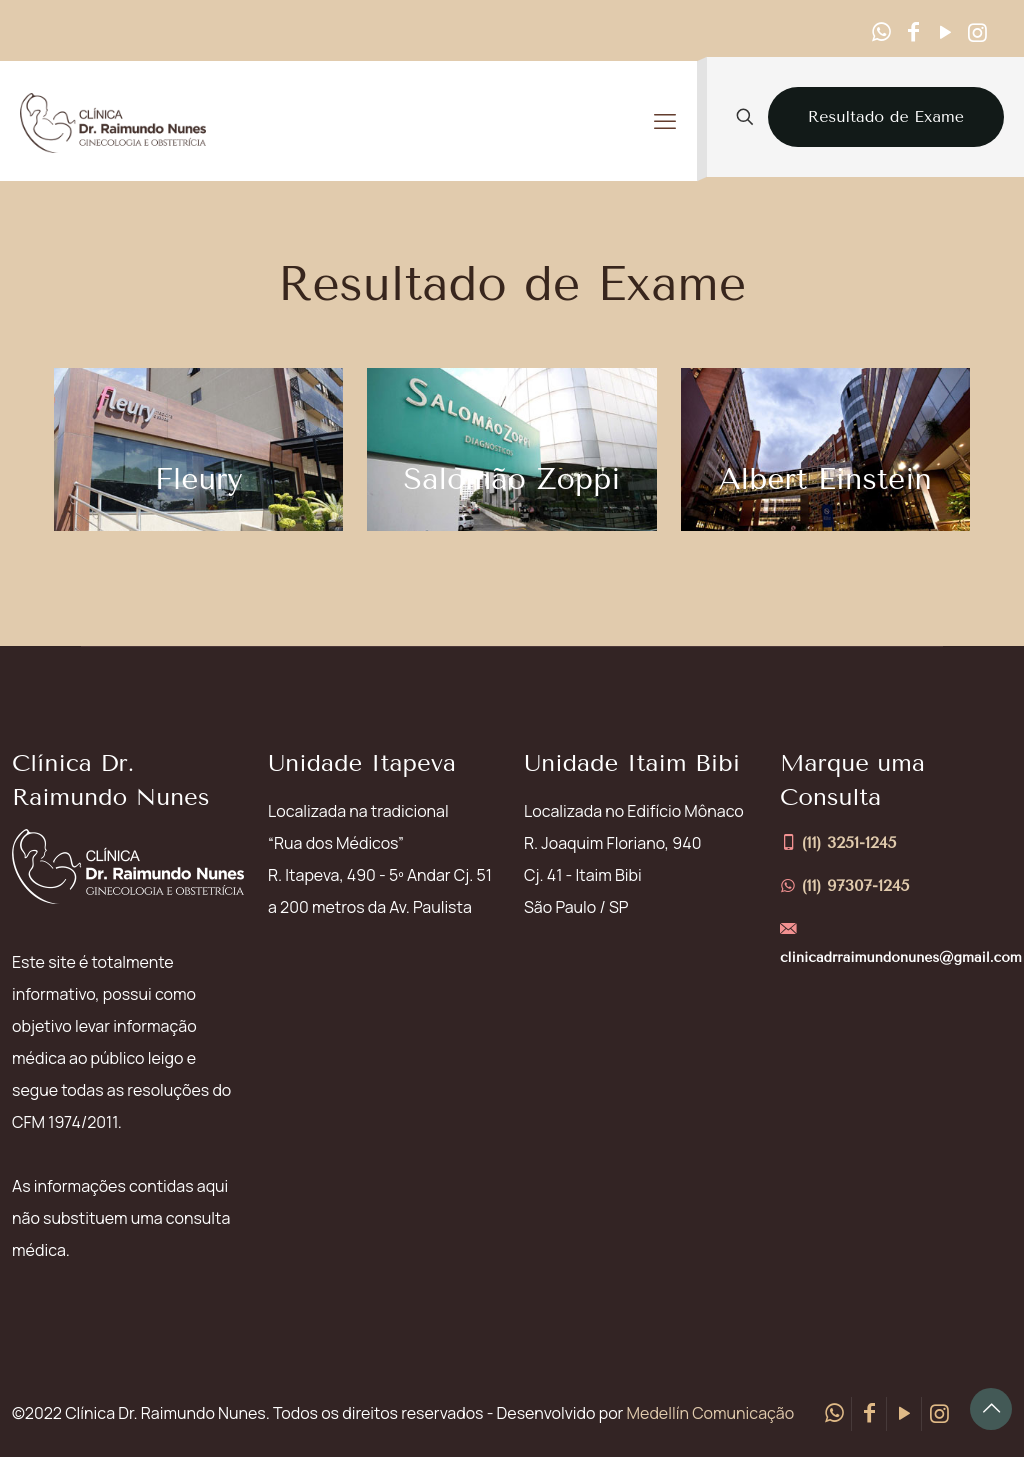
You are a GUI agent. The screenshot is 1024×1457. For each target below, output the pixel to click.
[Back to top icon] (991, 1409)
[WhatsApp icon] (881, 32)
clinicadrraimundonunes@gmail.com (901, 957)
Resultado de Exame (886, 116)
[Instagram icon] (977, 32)
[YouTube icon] (945, 32)
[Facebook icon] (913, 32)
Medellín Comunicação (711, 1413)
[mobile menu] (665, 121)
